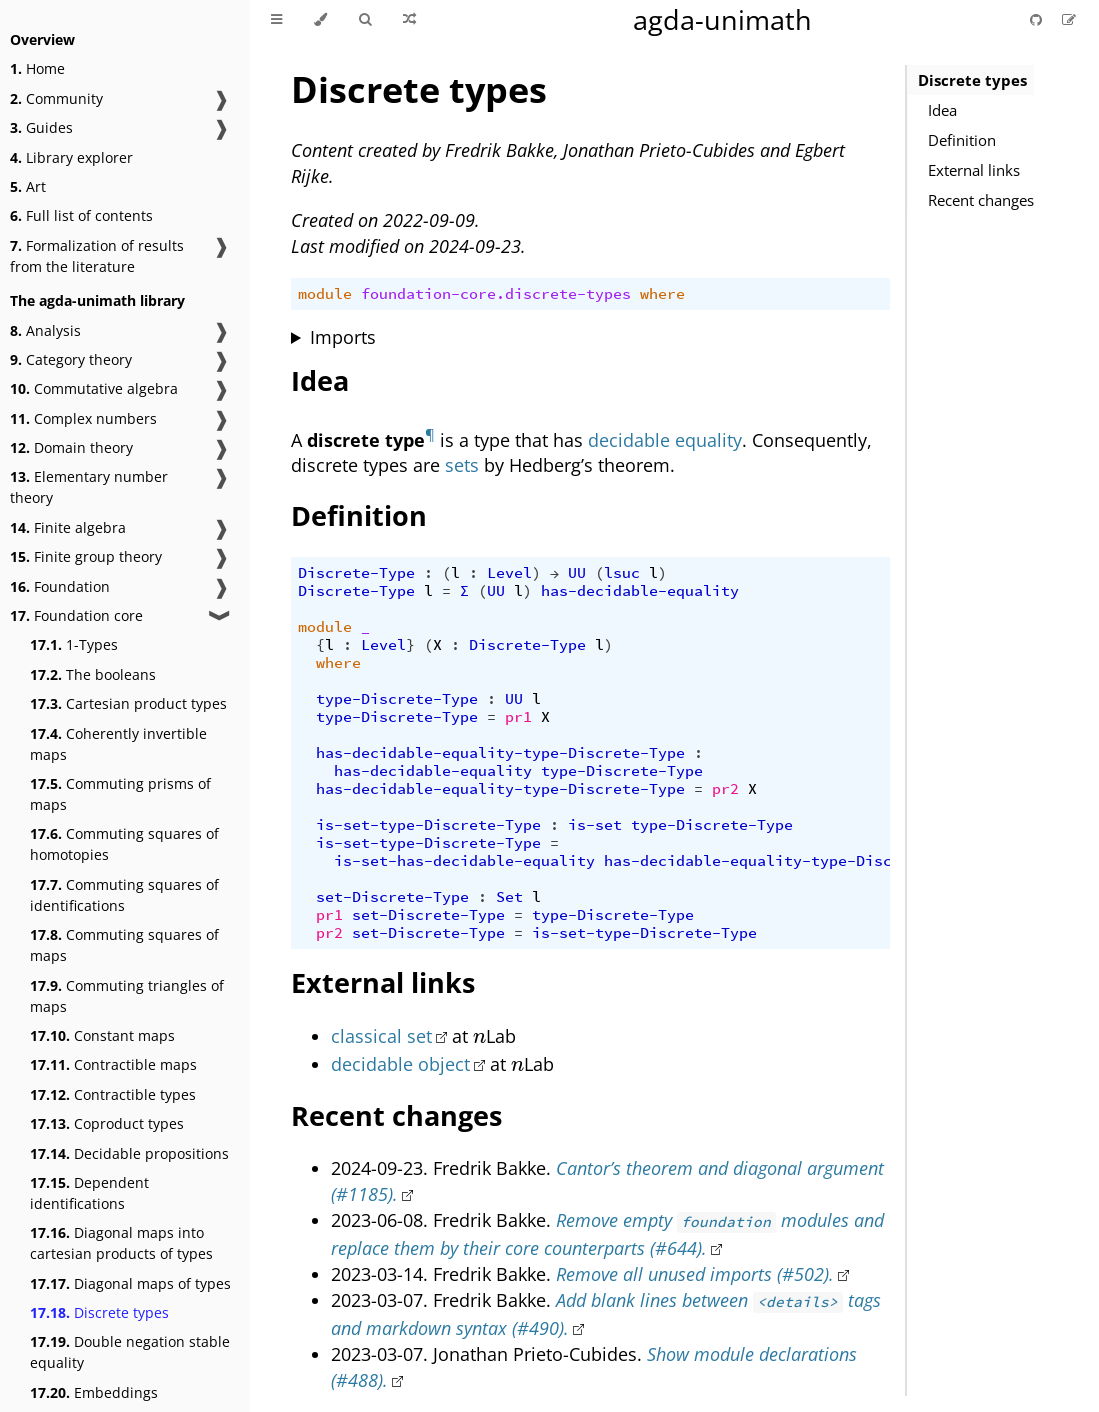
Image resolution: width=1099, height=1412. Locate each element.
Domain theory (71, 447)
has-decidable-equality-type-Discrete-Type (500, 753)
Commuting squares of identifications (124, 895)
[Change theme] (320, 20)
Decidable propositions (129, 1153)
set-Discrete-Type (392, 897)
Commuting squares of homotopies (124, 844)
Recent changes (981, 200)
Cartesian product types (128, 703)
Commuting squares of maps (124, 945)
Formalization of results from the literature (97, 256)
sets (462, 465)
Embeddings (94, 1392)
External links (974, 170)
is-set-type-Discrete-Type (428, 825)
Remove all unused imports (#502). (695, 1274)
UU (577, 573)
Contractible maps (113, 1064)
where (662, 294)
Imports (343, 337)
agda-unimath (722, 19)
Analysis (45, 330)
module (325, 294)
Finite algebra (68, 527)
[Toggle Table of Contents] (276, 20)
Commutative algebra (94, 388)
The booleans (93, 674)
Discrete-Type (356, 573)
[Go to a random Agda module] (409, 20)
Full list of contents (81, 215)
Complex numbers (83, 418)
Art (28, 186)
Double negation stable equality (130, 1352)
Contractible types (113, 1094)
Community (56, 98)
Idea (942, 110)
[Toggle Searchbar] (365, 20)
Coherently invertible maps (118, 744)
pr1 (518, 717)
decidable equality (665, 439)
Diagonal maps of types (130, 1283)
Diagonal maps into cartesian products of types (121, 1243)
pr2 (725, 789)
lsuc (622, 573)
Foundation (60, 586)
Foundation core (76, 615)
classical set (381, 1036)
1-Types (74, 644)
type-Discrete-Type (397, 699)
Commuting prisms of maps (120, 794)
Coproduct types (107, 1123)
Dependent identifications (89, 1193)
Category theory (71, 359)
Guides (41, 127)
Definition (962, 140)
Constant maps (102, 1035)
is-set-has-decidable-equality (464, 861)
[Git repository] (1038, 19)
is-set (595, 825)
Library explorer (71, 157)
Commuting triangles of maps (127, 996)
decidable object (400, 1064)
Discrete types (99, 1312)
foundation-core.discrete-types (496, 294)
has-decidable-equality (640, 591)
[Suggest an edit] (1069, 19)
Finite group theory (86, 556)
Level (509, 573)
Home (37, 68)
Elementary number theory (89, 487)
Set (509, 897)
